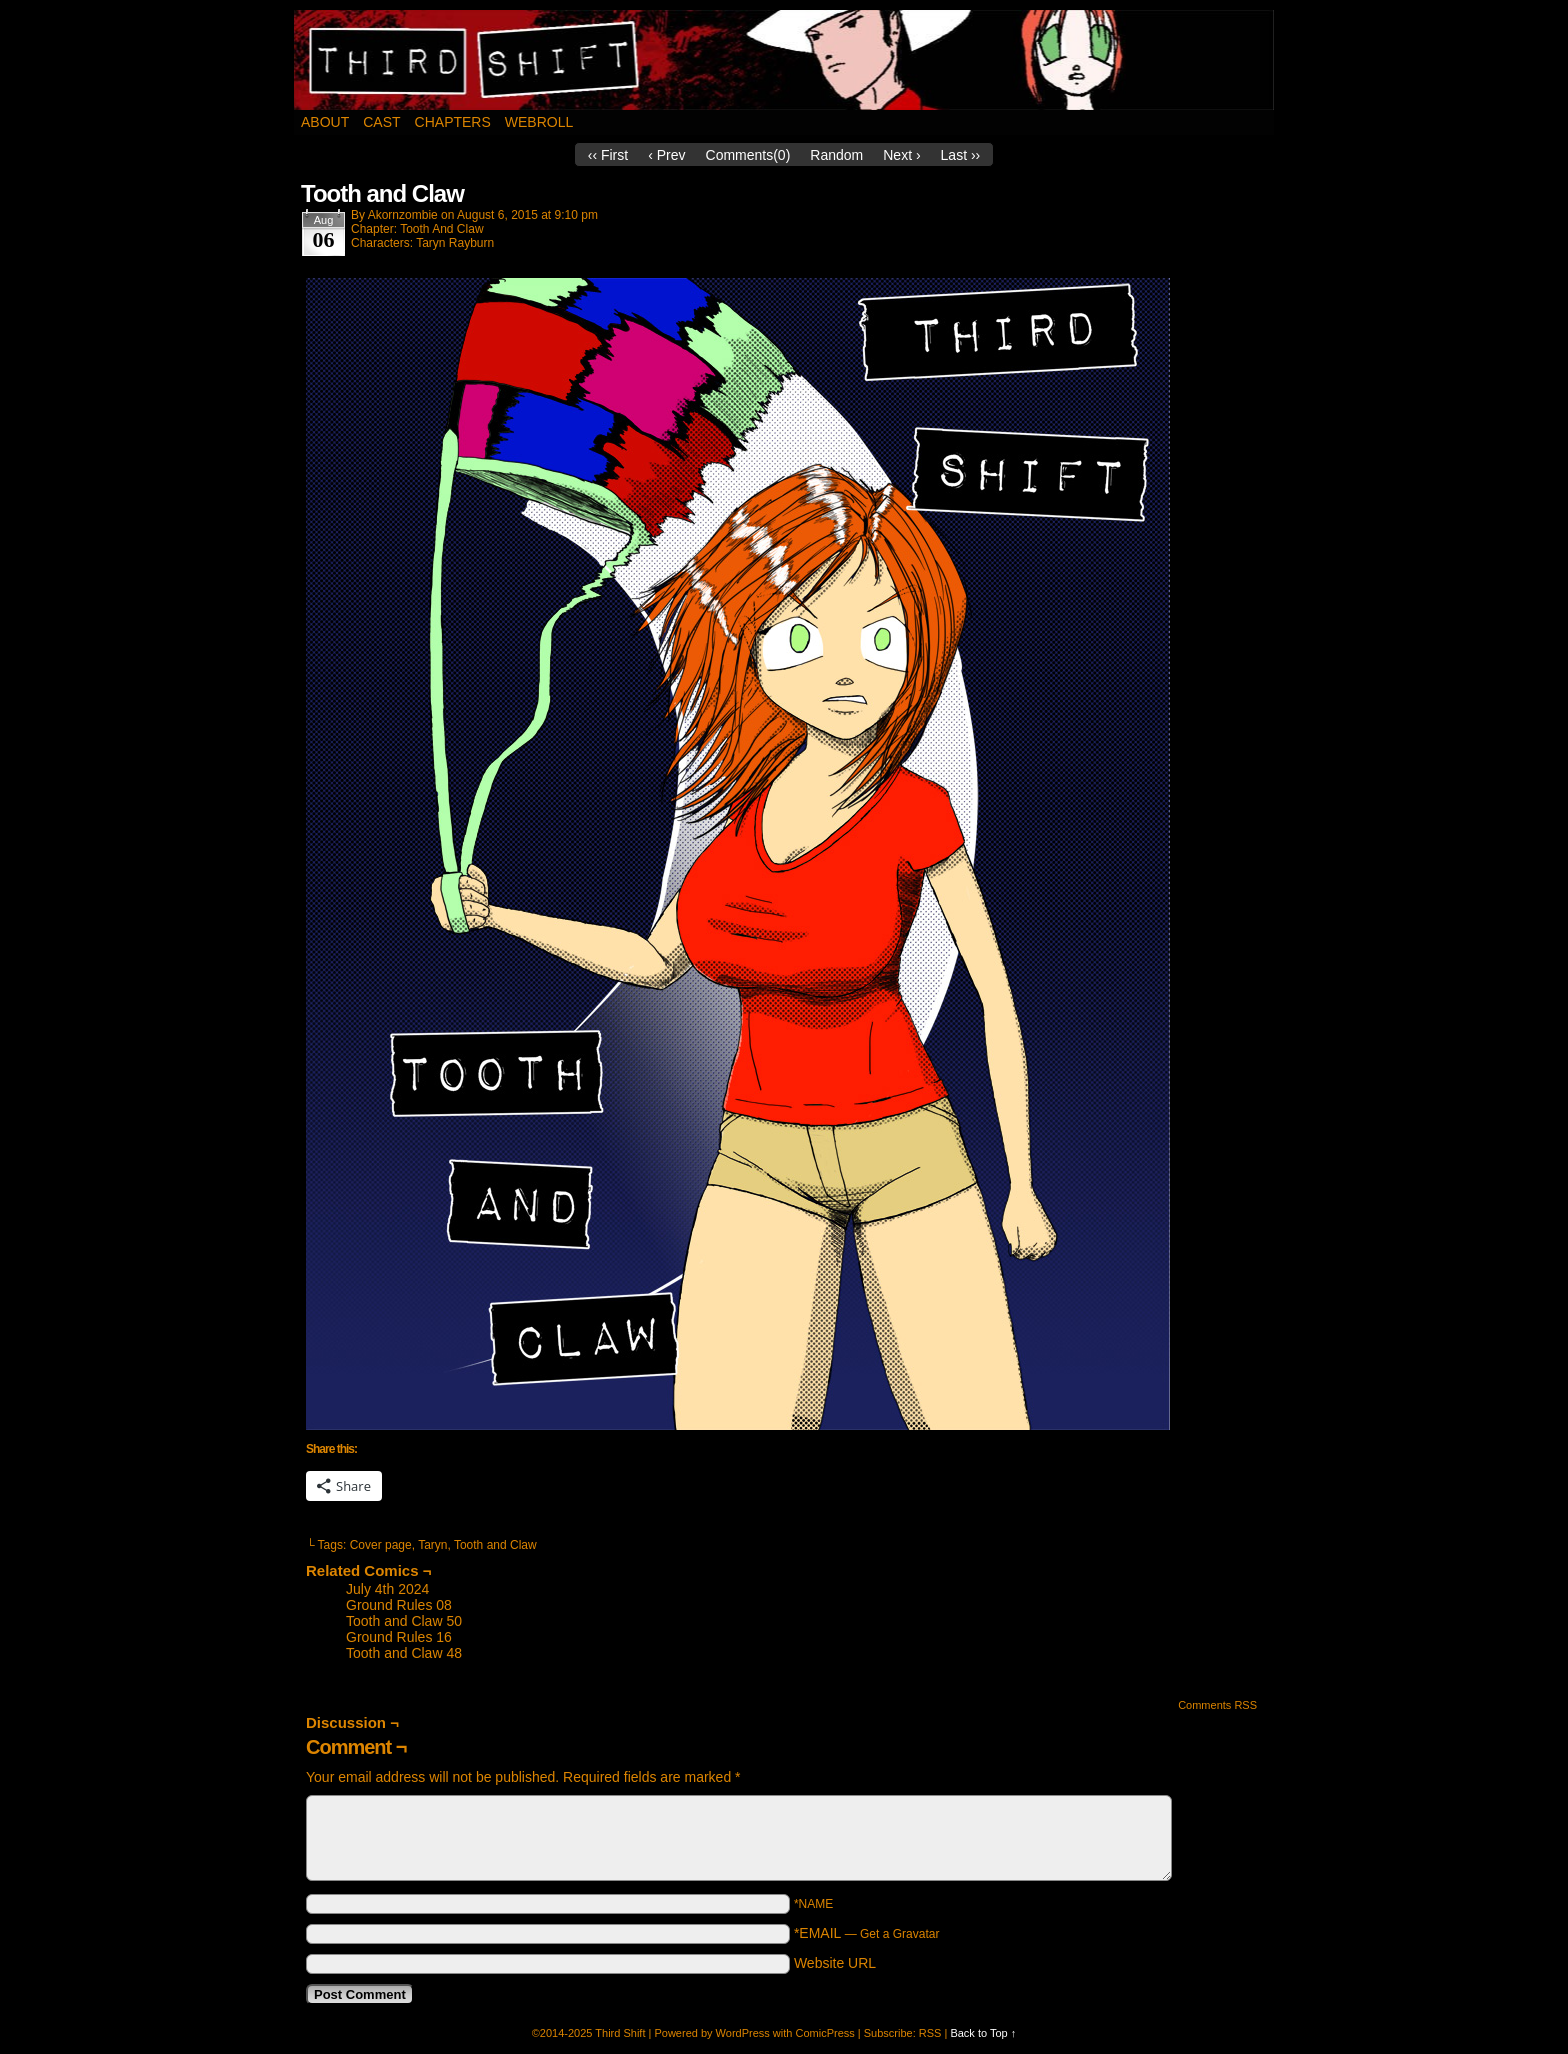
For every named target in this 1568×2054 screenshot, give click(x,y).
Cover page (381, 1545)
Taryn (432, 1545)
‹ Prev (666, 155)
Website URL (835, 1963)
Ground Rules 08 (399, 1605)
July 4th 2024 (387, 1589)
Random (836, 155)
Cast (381, 122)
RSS (930, 2033)
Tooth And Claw (441, 229)
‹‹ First (608, 155)
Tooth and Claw (495, 1545)
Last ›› (961, 155)
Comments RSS (1217, 1705)
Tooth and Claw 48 (404, 1653)
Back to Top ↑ (983, 2033)
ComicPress (824, 2033)
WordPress (743, 2033)
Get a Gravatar (899, 1934)
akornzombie (403, 215)
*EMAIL (867, 1933)
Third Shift (784, 60)
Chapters (453, 122)
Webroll (539, 122)
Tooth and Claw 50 (404, 1621)
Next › (901, 155)
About (325, 122)
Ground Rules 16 (399, 1637)
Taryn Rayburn (455, 243)
